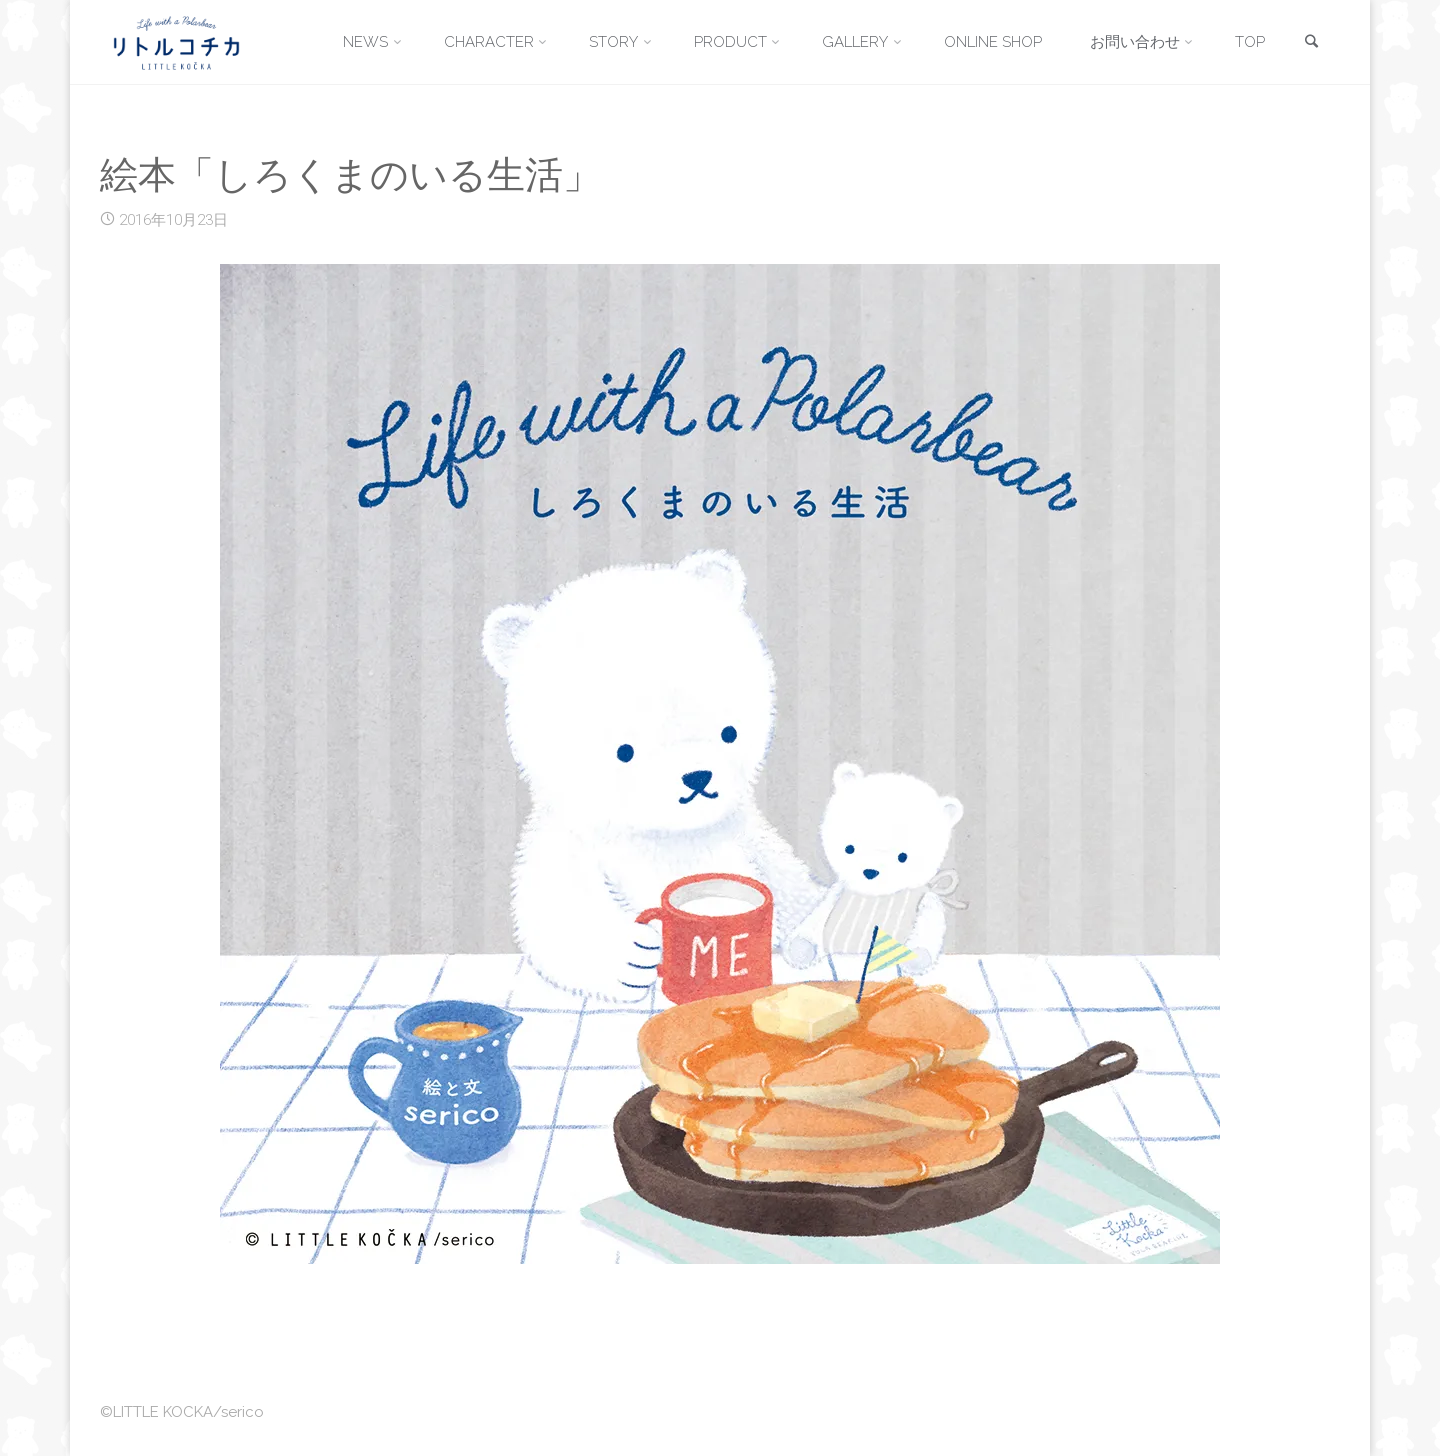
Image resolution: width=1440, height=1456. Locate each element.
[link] (1311, 43)
